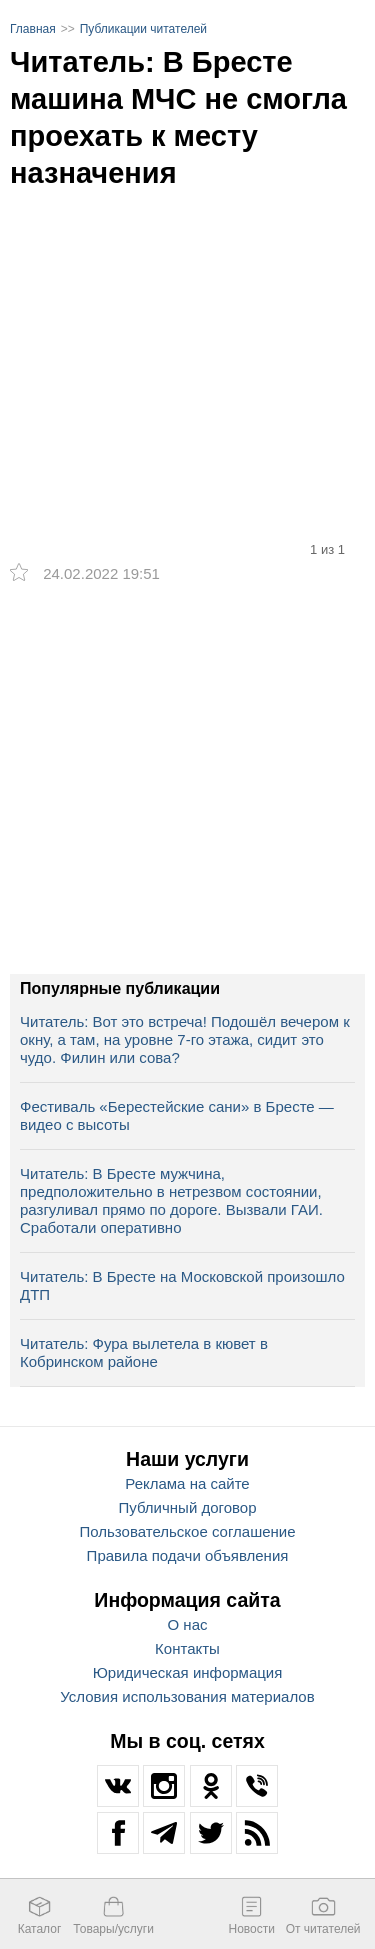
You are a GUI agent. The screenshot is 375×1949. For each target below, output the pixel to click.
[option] (187, 326)
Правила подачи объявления (188, 1555)
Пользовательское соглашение (187, 1531)
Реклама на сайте (187, 1483)
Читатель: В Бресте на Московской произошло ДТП (182, 1285)
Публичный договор (188, 1507)
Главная (33, 29)
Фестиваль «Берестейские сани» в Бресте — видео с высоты (177, 1115)
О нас (188, 1624)
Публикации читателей (143, 29)
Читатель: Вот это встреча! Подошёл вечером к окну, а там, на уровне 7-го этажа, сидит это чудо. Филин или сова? (185, 1039)
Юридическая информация (188, 1672)
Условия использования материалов (187, 1696)
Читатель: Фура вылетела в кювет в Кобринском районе (144, 1352)
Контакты (187, 1648)
